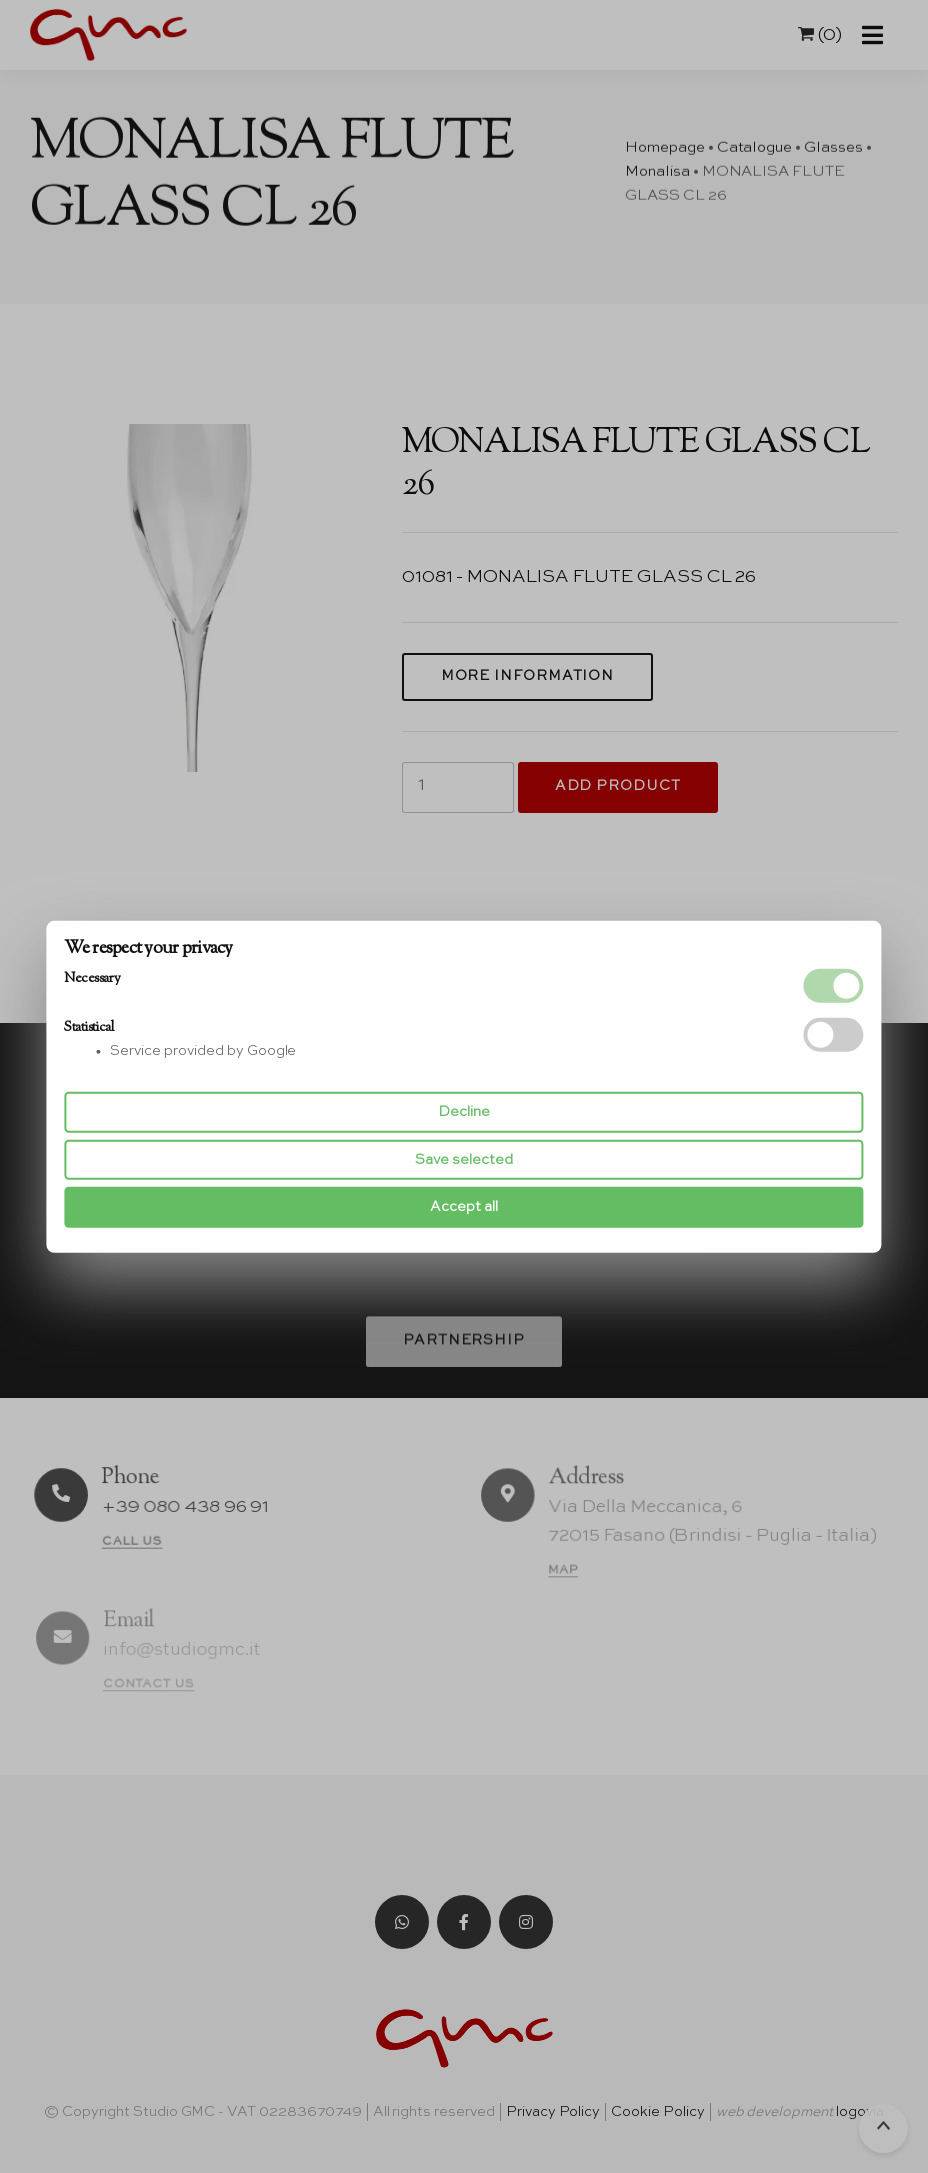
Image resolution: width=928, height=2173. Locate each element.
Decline (464, 1112)
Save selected (464, 1160)
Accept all (464, 1207)
